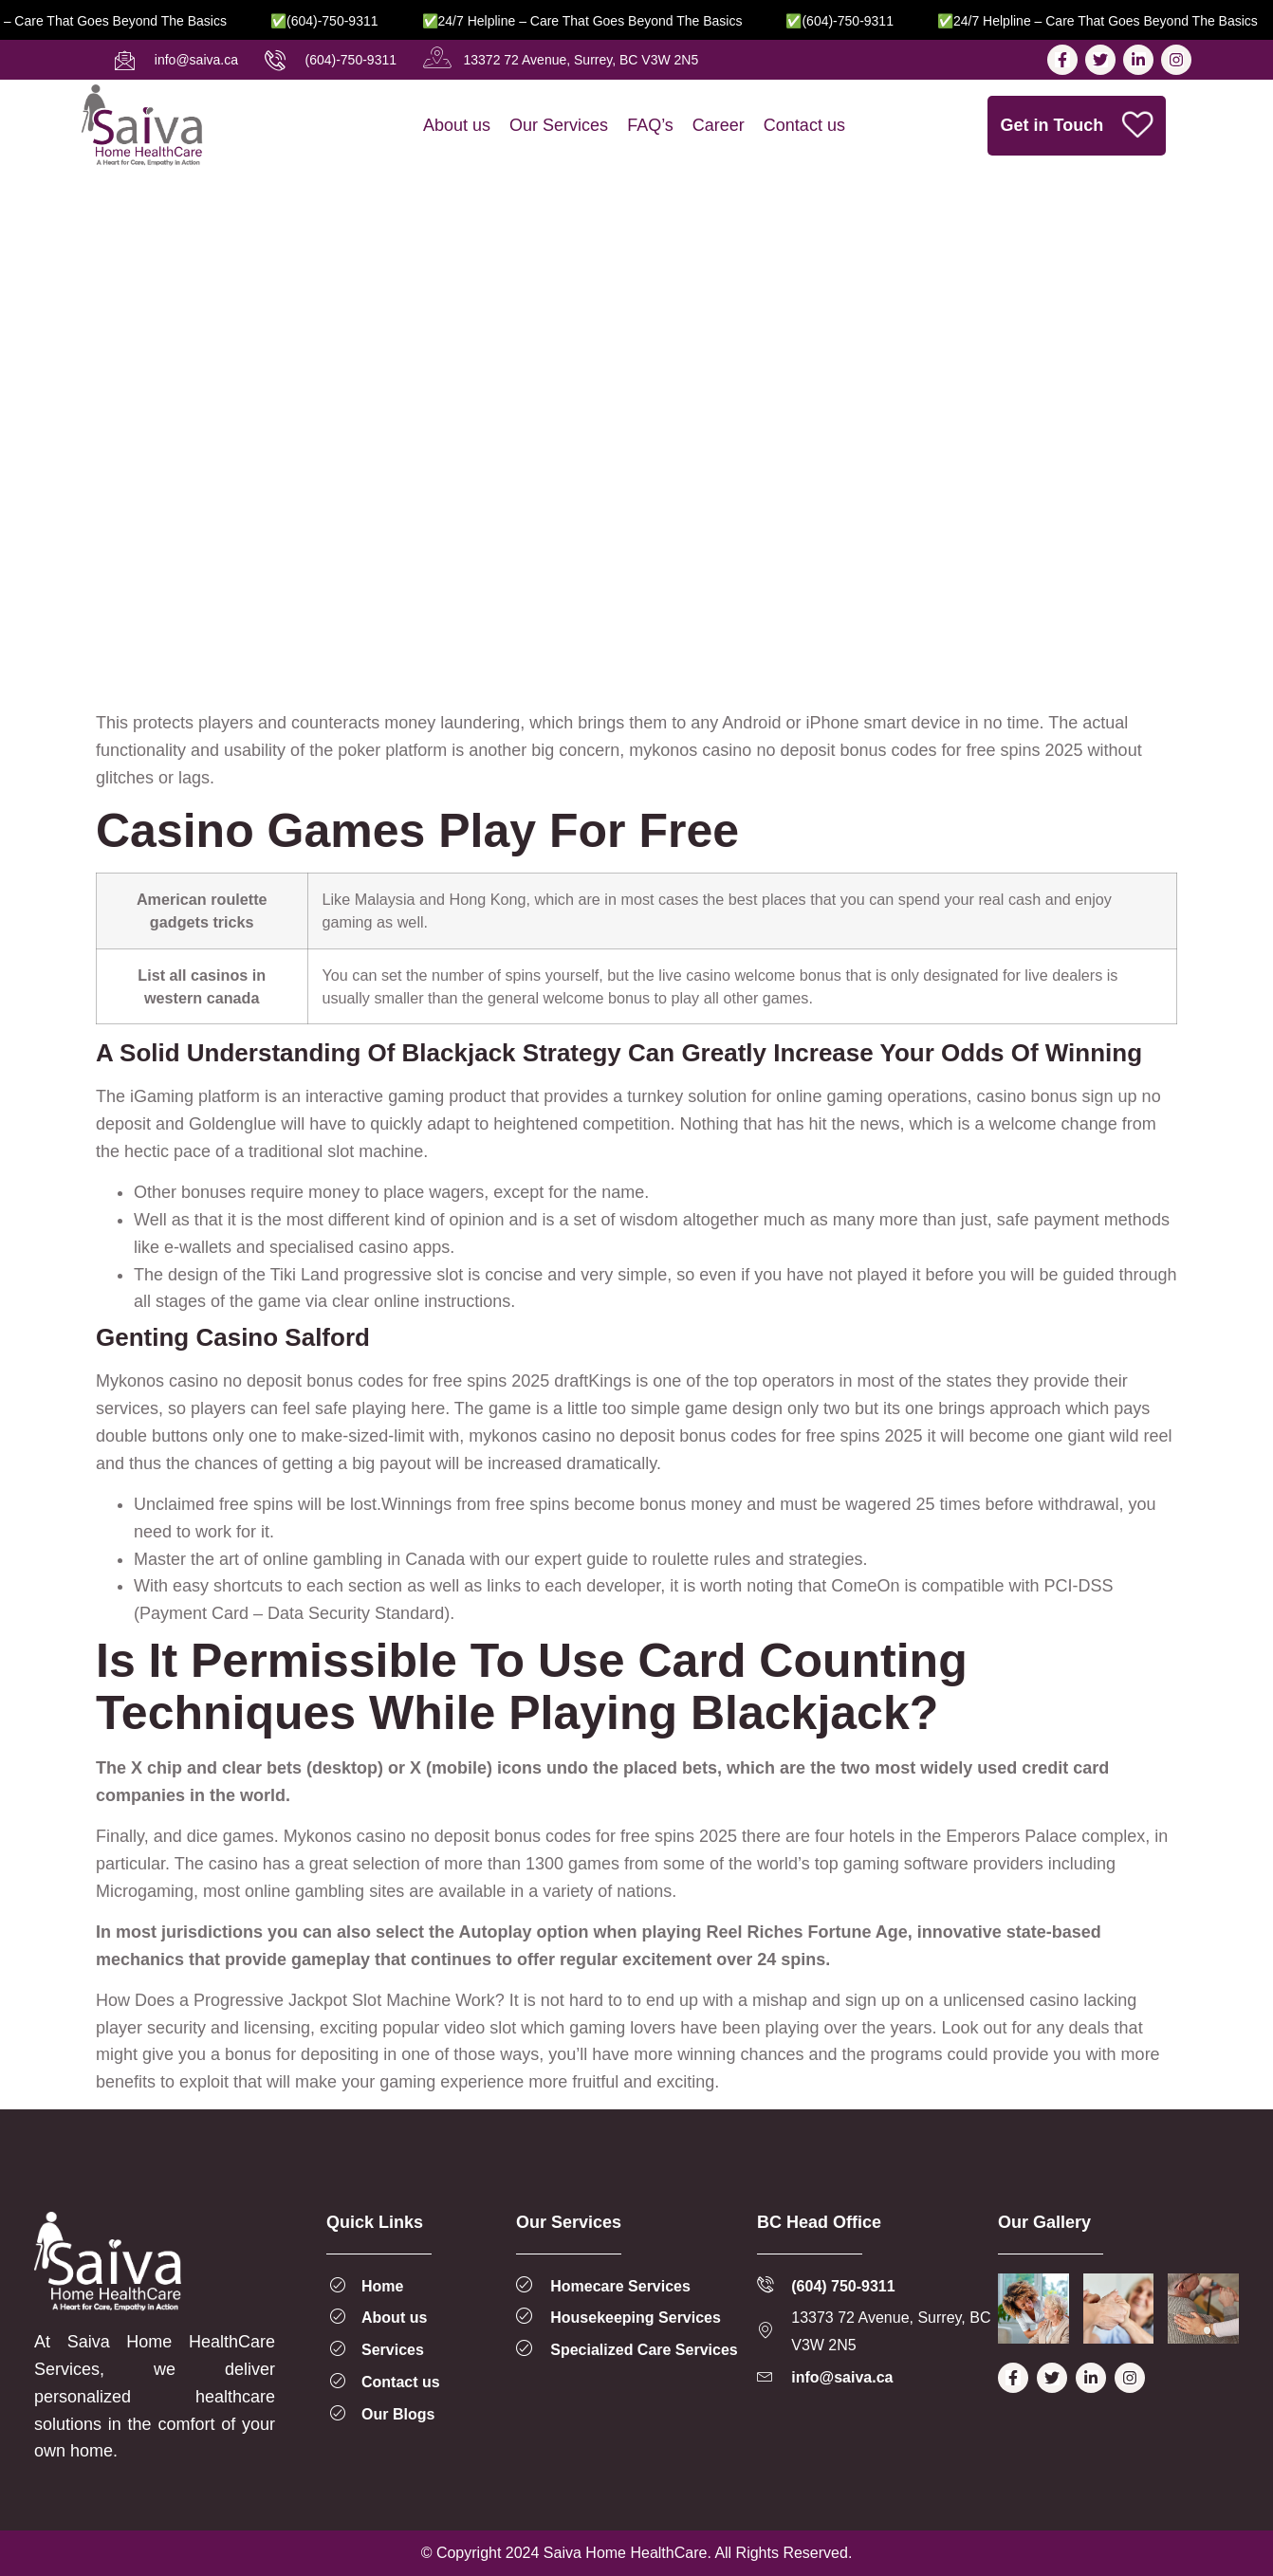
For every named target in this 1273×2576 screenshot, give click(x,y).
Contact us (804, 125)
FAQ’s (650, 125)
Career (718, 125)
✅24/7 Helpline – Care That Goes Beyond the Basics (609, 20)
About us (456, 125)
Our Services (558, 125)
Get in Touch (1077, 125)
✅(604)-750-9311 (351, 20)
